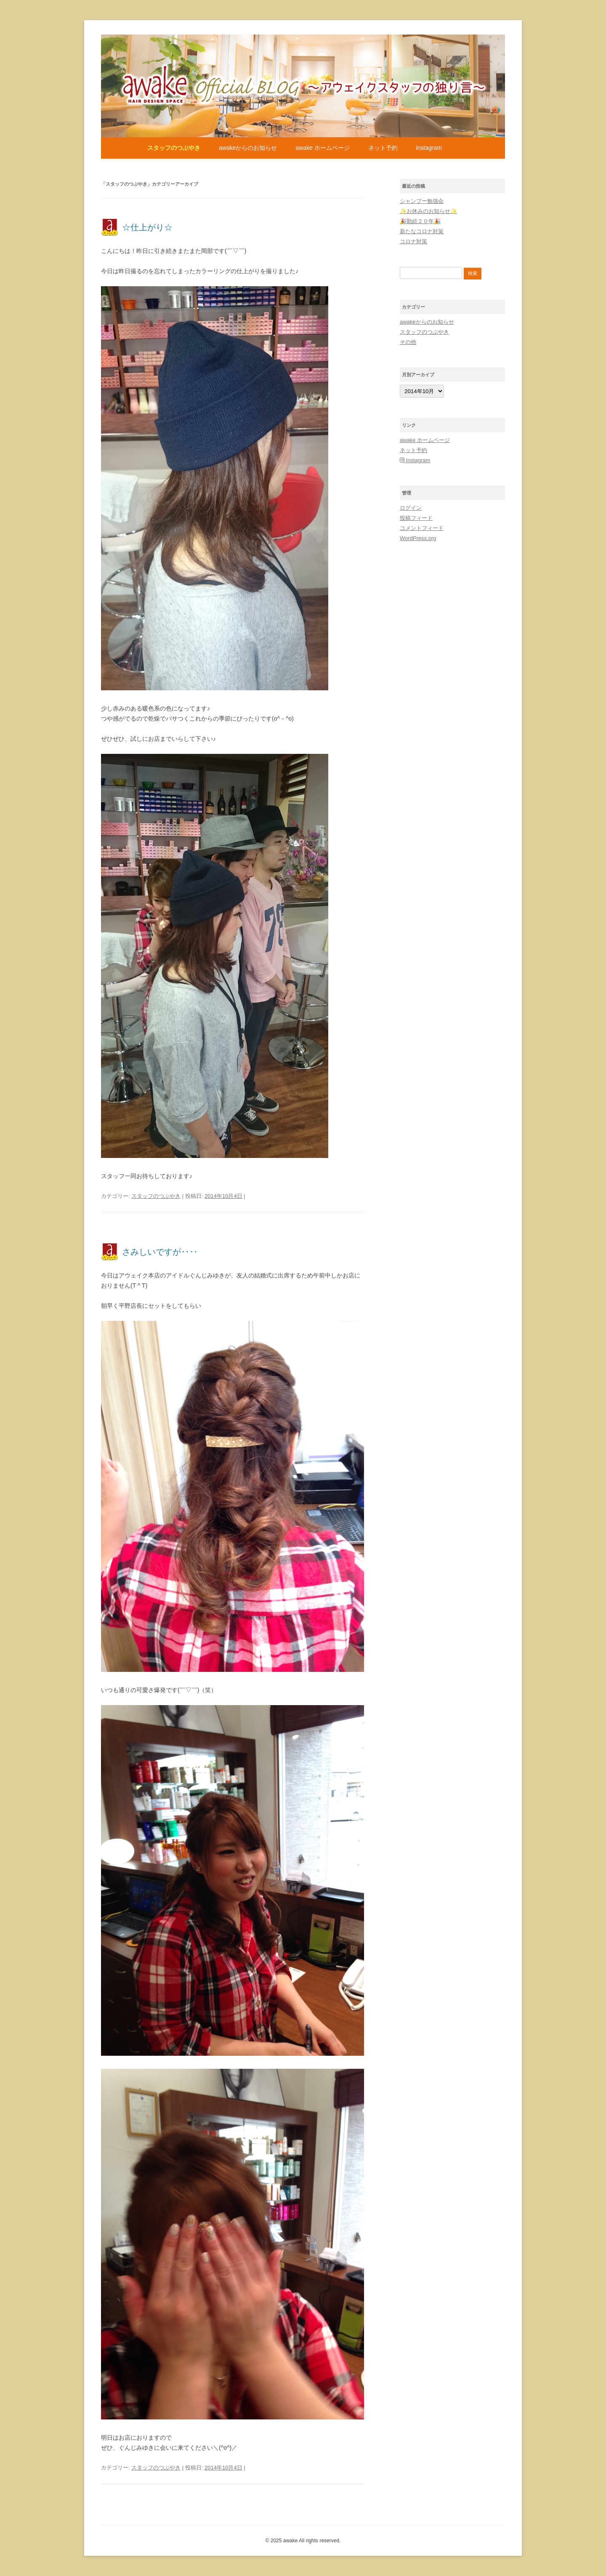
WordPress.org (418, 538)
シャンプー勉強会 (422, 201)
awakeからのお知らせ (248, 147)
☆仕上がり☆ (147, 227)
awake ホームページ (322, 147)
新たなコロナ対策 (422, 231)
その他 (408, 342)
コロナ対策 (413, 241)
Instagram (428, 147)
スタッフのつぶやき (173, 147)
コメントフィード (422, 528)
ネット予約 (383, 147)
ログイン (411, 508)
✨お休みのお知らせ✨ (428, 211)
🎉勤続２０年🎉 (420, 221)
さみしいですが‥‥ (160, 1251)
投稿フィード (416, 518)
